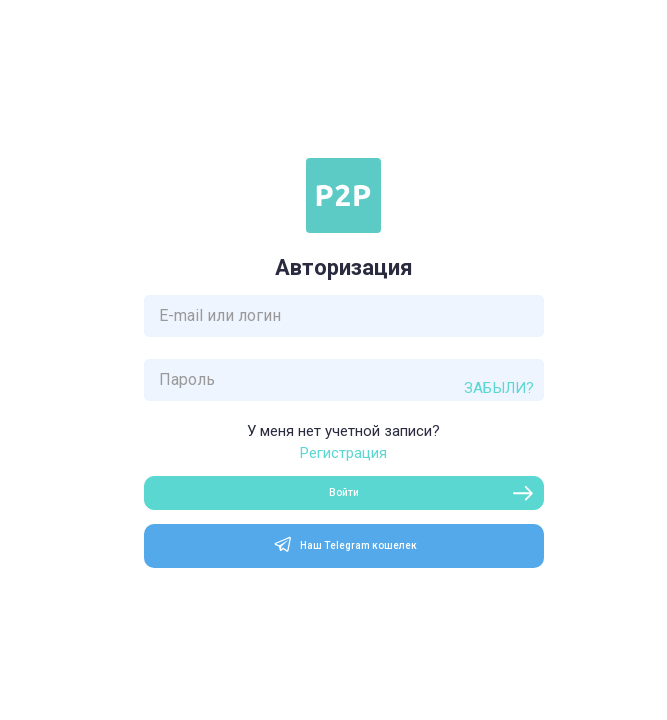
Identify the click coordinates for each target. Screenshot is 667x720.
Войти (344, 492)
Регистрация (343, 453)
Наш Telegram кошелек (344, 544)
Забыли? (499, 388)
